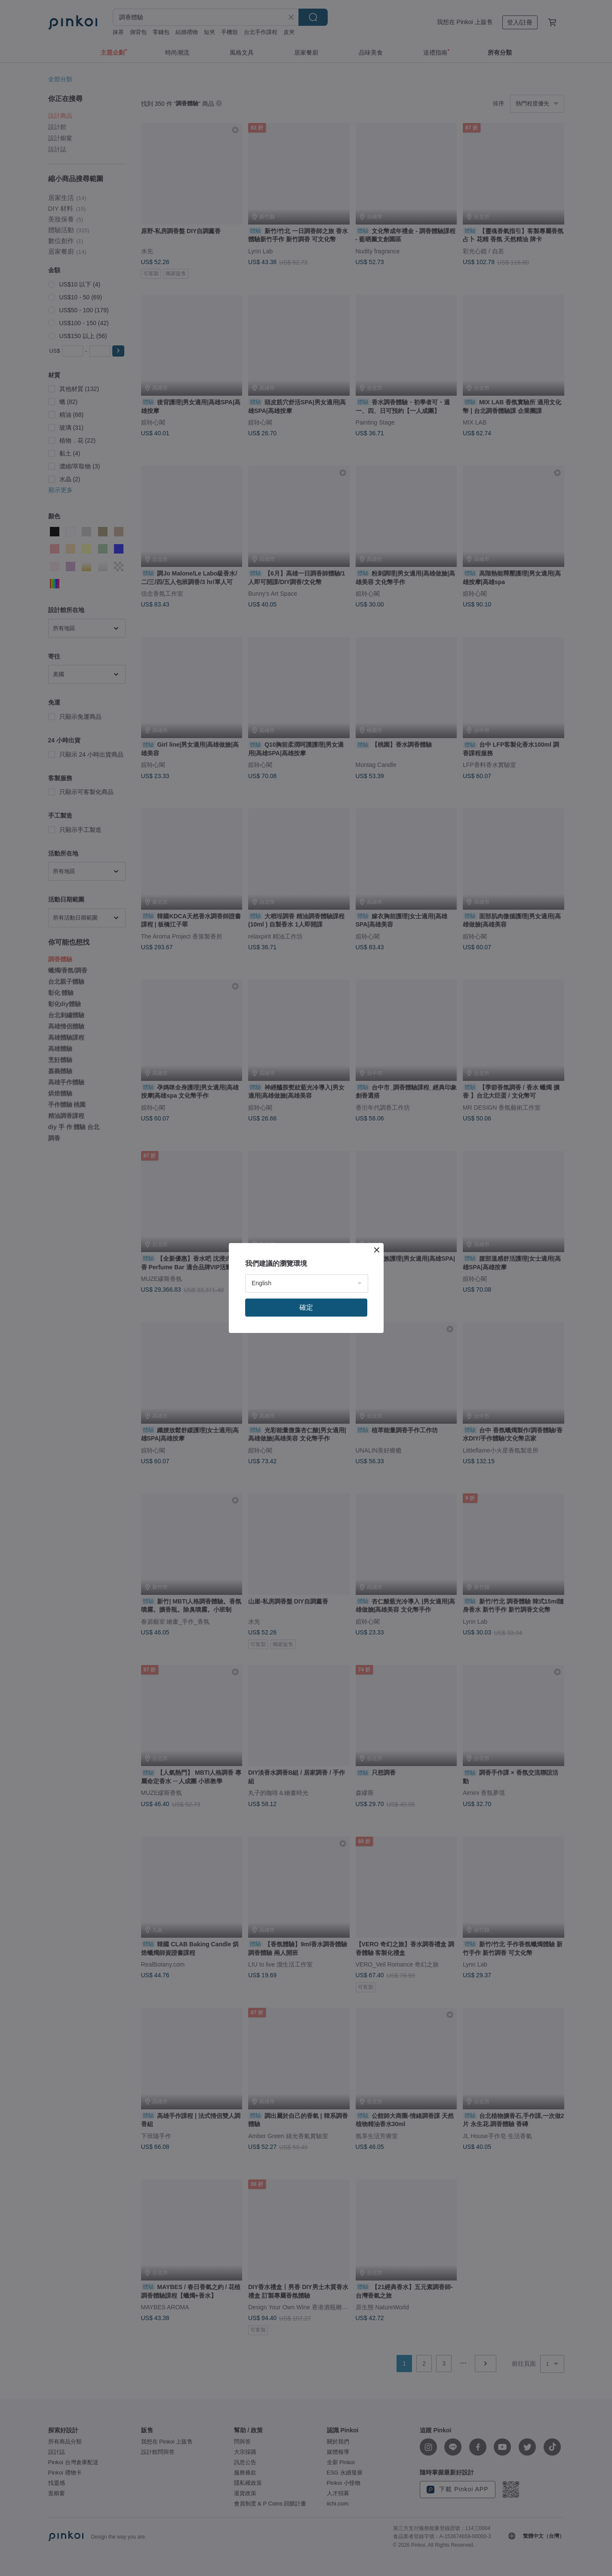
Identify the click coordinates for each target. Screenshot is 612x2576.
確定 (306, 1307)
